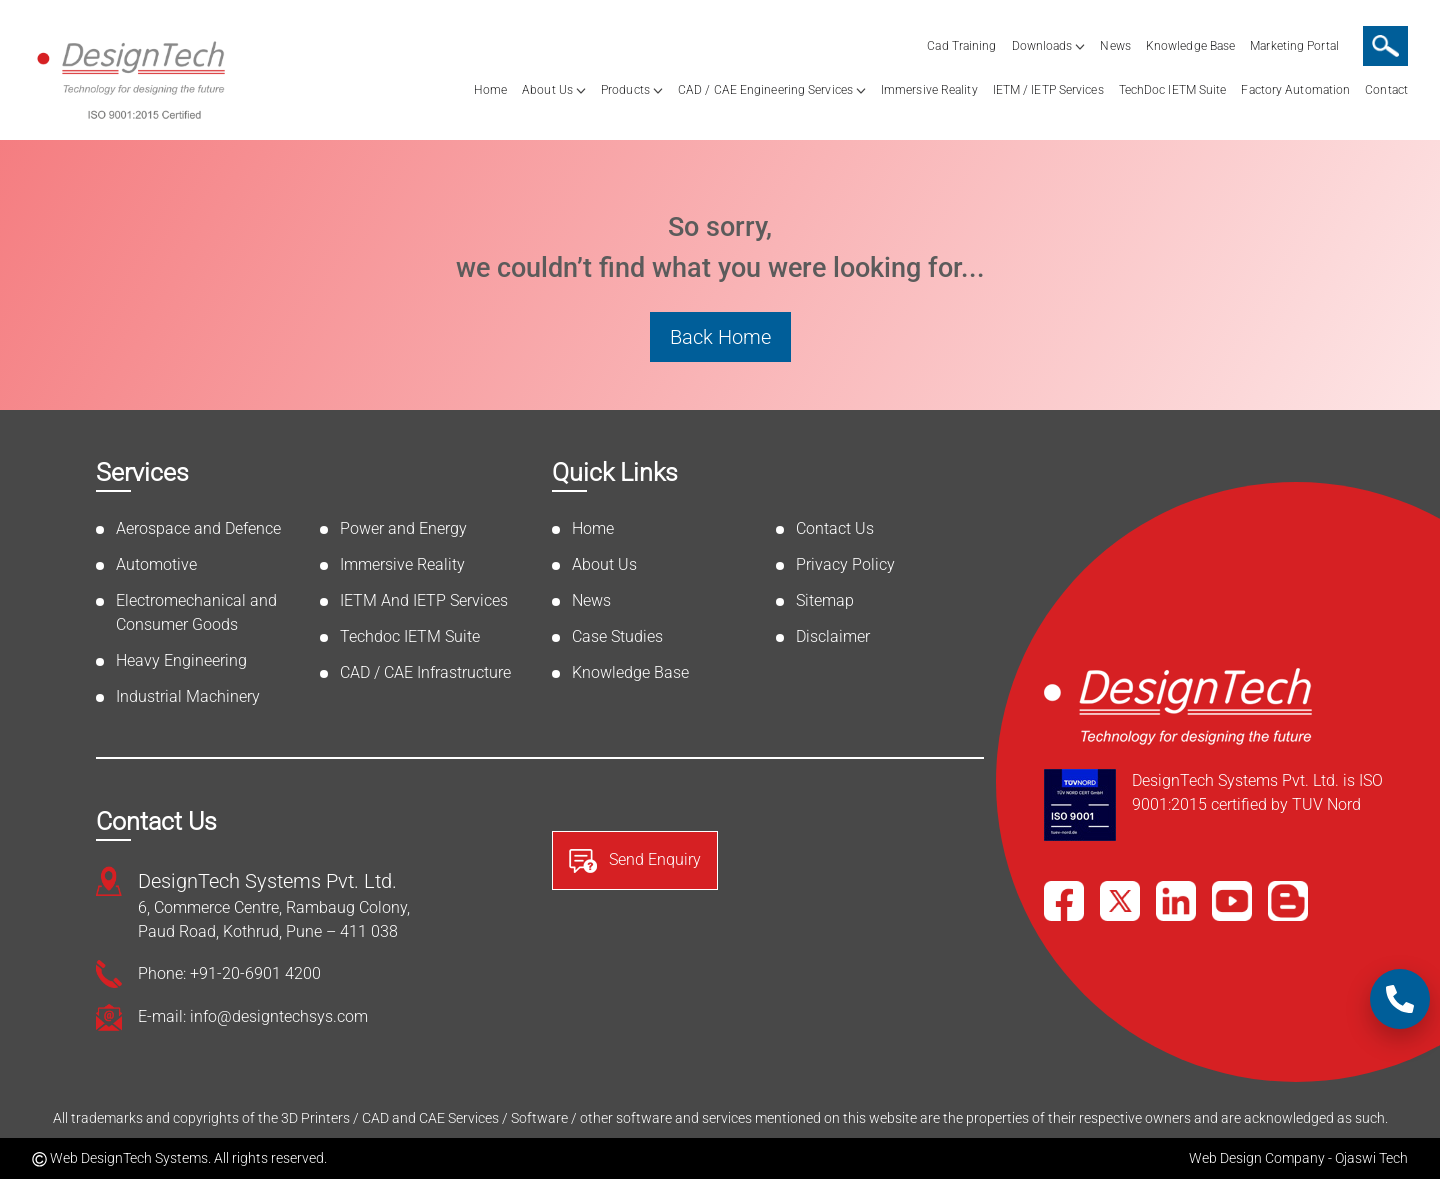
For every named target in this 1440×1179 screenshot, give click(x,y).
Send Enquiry (635, 861)
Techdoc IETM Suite (410, 636)
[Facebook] (1064, 901)
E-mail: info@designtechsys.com (253, 1016)
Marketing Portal (1294, 46)
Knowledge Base (1190, 46)
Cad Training (961, 46)
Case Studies (617, 636)
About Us (547, 90)
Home (490, 90)
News (1115, 46)
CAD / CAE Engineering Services (765, 90)
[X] (1120, 901)
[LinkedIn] (1176, 901)
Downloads (1042, 46)
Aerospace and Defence (198, 528)
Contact (1386, 90)
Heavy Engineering (181, 660)
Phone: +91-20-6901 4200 (229, 973)
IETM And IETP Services (424, 600)
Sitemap (825, 600)
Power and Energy (403, 528)
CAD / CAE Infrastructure (425, 672)
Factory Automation (1295, 90)
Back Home (720, 337)
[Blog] (1288, 901)
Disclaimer (833, 636)
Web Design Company (1257, 1158)
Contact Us (835, 528)
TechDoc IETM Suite (1173, 90)
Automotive (156, 564)
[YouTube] (1232, 901)
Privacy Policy (845, 564)
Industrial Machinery (188, 696)
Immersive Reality (929, 90)
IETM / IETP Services (1048, 90)
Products (625, 90)
